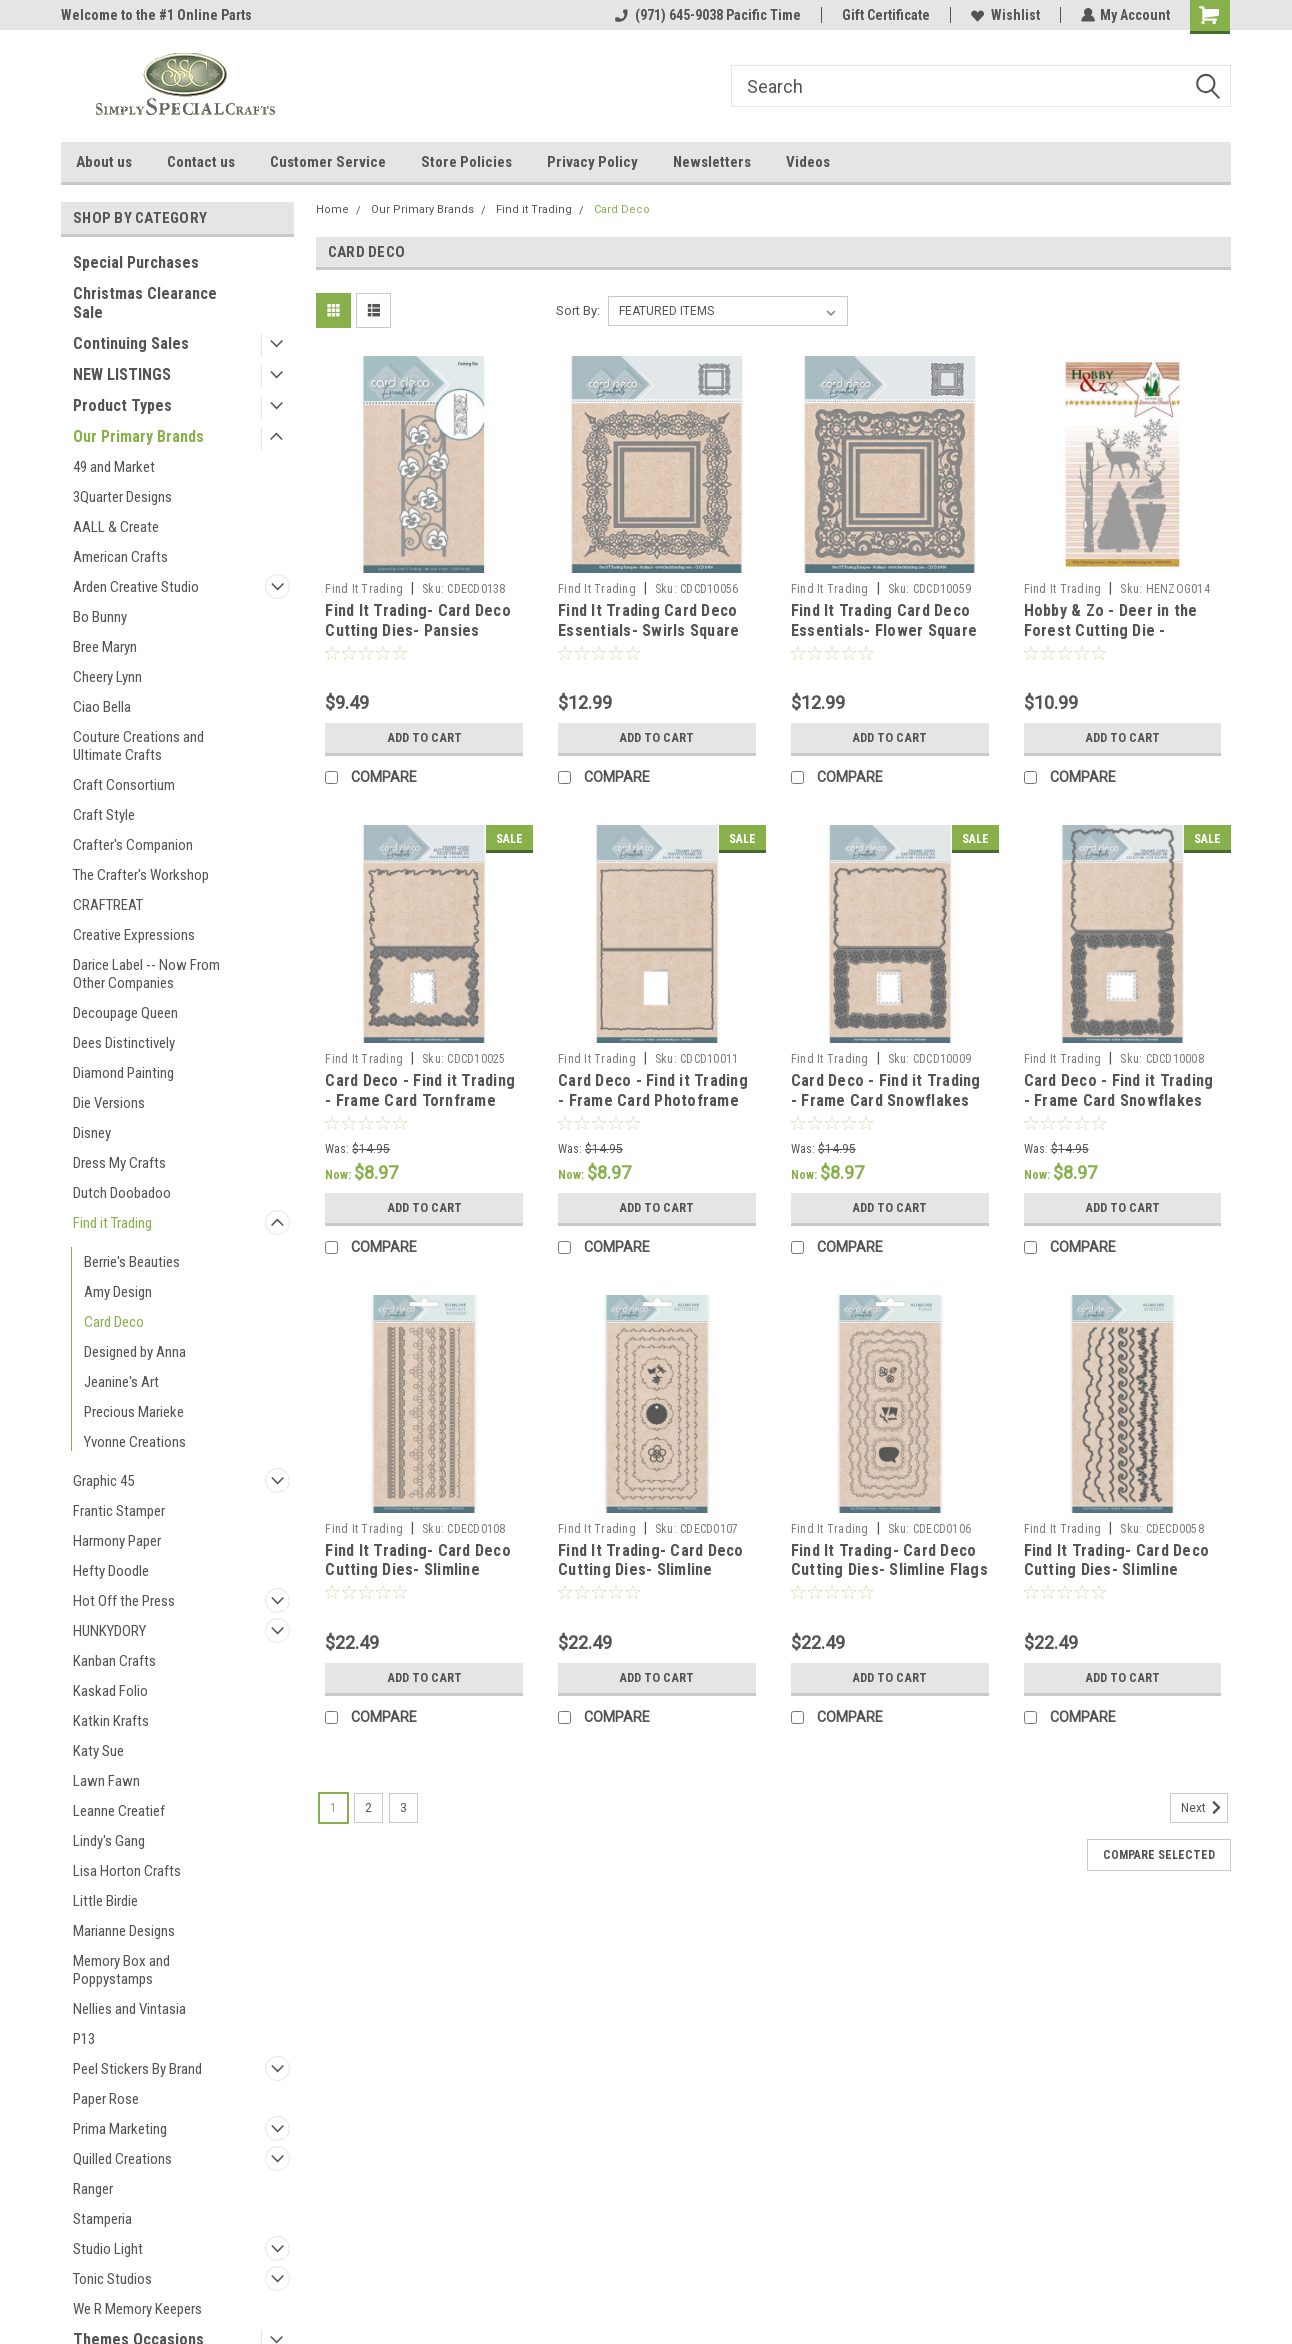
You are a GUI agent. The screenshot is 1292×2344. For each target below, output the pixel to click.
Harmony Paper (117, 1541)
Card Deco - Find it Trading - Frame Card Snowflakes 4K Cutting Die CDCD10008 (1119, 1100)
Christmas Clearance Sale (145, 303)
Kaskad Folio (110, 1691)
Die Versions (109, 1103)
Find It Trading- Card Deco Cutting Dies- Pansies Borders (418, 630)
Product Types (122, 405)
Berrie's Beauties (132, 1262)
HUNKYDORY (109, 1631)
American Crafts (120, 557)
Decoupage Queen (125, 1013)
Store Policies (466, 162)
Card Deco (114, 1322)
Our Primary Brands (138, 436)
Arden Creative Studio (136, 587)
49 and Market (114, 467)
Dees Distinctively (124, 1043)
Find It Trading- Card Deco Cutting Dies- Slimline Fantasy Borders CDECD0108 (418, 1580)
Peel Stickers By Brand (137, 2069)
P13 (84, 2039)
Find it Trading (112, 1223)
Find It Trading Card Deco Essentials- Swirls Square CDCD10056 (648, 630)
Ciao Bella (102, 707)
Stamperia (102, 2219)
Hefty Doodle (111, 1571)
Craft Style (104, 815)
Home (332, 209)
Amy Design (118, 1292)
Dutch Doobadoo (122, 1193)
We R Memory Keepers (137, 2309)
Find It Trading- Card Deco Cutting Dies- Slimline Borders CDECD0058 (1117, 1570)
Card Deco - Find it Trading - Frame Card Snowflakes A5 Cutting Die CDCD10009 (886, 1100)
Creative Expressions (134, 935)
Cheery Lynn (107, 677)
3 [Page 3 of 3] (403, 1808)
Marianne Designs (124, 1931)
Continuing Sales (131, 343)
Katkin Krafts (111, 1721)
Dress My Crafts (119, 1163)
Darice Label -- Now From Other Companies (146, 974)
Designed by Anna (135, 1352)
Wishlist (1004, 15)
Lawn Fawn (106, 1781)
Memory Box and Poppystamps (121, 1970)
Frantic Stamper (119, 1511)
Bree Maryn (105, 647)
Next (1204, 1808)
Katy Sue (98, 1751)
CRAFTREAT (108, 905)
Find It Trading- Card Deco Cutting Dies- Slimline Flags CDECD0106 (889, 1570)
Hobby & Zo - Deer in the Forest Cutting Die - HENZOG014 (1111, 630)
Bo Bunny (100, 617)
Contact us (201, 162)
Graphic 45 (103, 1481)
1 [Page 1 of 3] (333, 1808)
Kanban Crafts (114, 1661)
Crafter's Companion (133, 845)
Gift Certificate (885, 15)
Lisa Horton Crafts (127, 1871)
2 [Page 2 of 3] (368, 1808)
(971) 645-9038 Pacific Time (707, 15)
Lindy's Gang (109, 1841)
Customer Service (328, 162)
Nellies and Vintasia (129, 2009)
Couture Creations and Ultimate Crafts (138, 746)
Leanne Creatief (119, 1811)
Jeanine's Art (121, 1382)
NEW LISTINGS (122, 374)
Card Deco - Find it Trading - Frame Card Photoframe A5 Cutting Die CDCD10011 (653, 1100)
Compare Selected (1159, 1855)
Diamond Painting (123, 1073)
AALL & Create (116, 527)
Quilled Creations (122, 2159)
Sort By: (578, 310)
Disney (92, 1133)
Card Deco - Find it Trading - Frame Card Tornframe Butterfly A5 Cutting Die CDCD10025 (420, 1110)
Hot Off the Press (124, 1601)
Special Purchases (136, 262)
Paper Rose (106, 2099)
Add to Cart (424, 738)
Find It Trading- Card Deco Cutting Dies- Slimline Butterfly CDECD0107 (651, 1570)
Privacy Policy (592, 162)
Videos (808, 162)
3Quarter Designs (122, 497)
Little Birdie (105, 1901)
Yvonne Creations (135, 1442)
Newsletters (712, 162)
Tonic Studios (112, 2279)
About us (104, 162)
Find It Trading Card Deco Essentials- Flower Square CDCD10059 (884, 630)
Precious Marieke (134, 1412)
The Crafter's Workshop (141, 875)
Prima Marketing (120, 2129)
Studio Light (108, 2249)
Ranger (93, 2189)
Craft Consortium (124, 785)
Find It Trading (364, 589)
